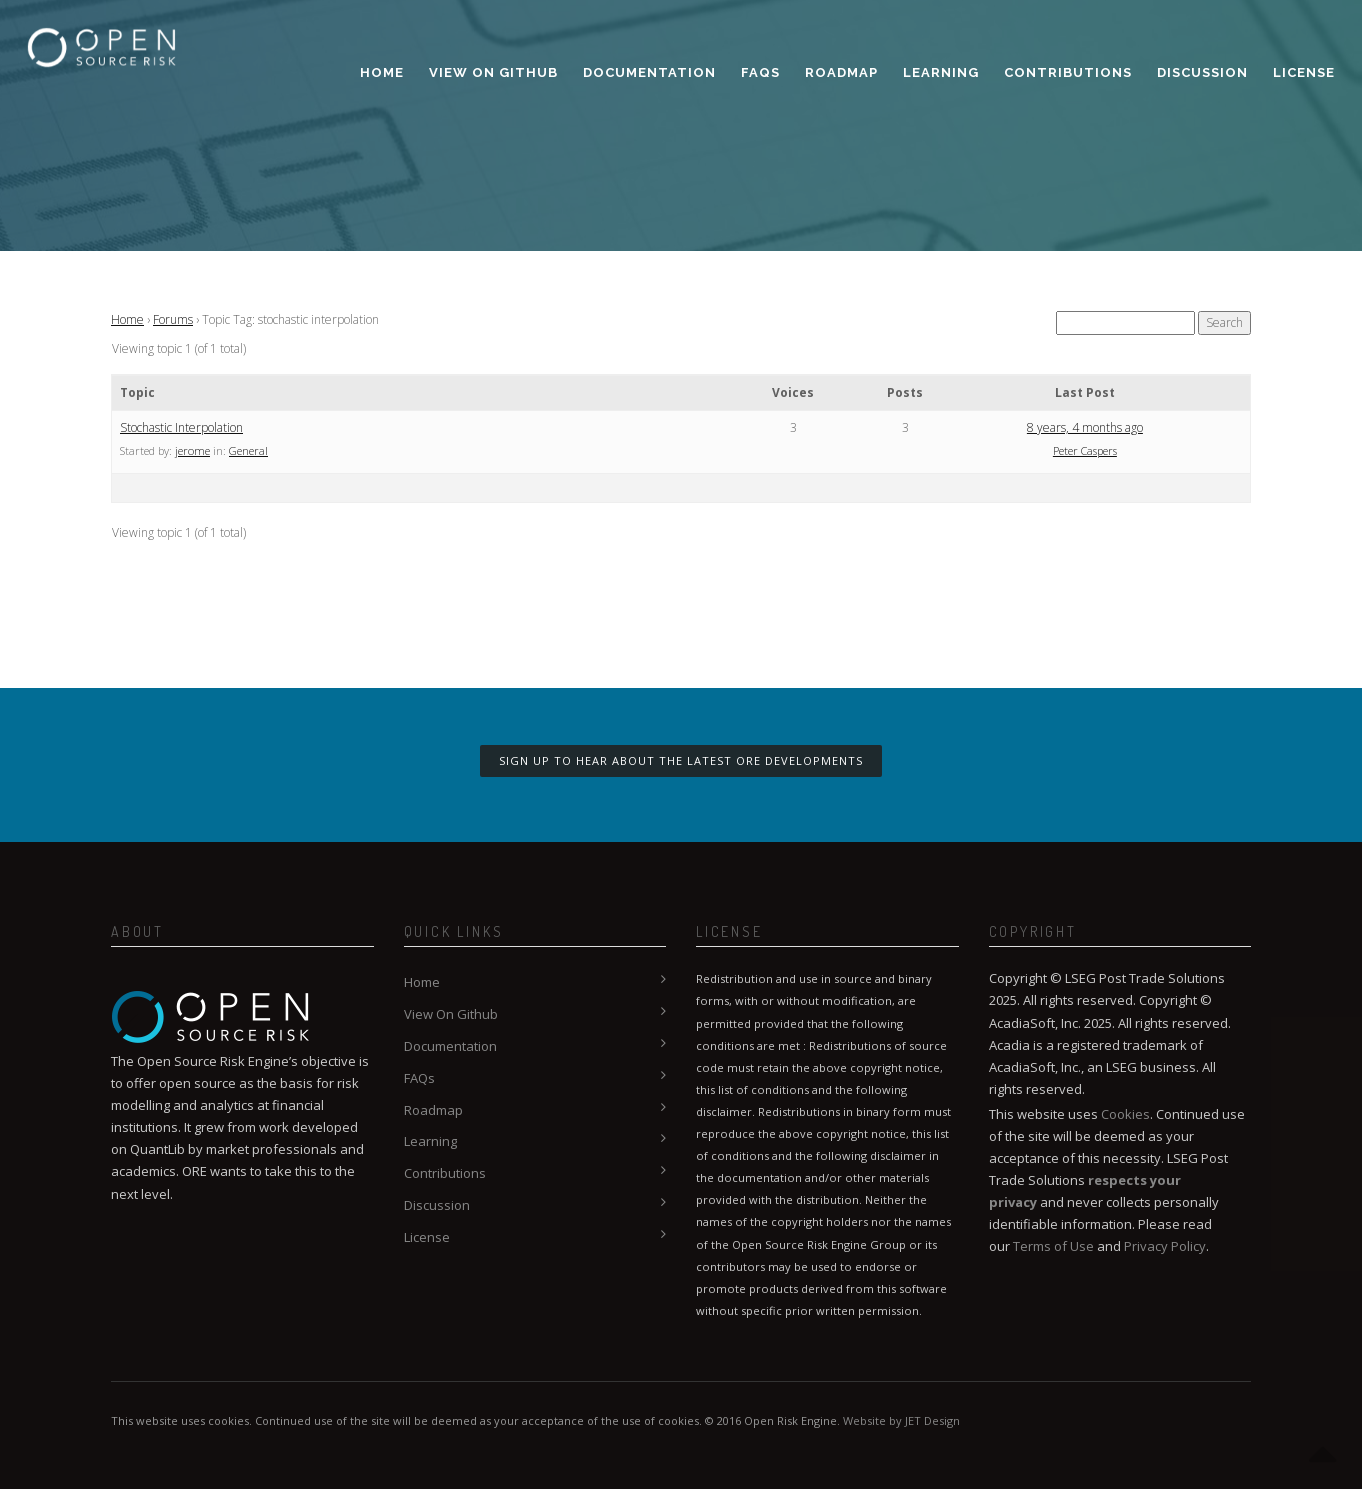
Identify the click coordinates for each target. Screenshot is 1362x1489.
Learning (941, 72)
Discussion (1202, 72)
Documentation (649, 72)
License (1304, 72)
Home (382, 72)
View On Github (493, 72)
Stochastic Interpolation (181, 427)
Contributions (1068, 72)
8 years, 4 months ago (1085, 427)
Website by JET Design (901, 1420)
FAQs (760, 72)
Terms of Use (1053, 1246)
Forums (173, 319)
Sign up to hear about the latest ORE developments (681, 760)
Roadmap (841, 72)
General (248, 450)
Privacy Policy (1165, 1246)
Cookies (1125, 1114)
